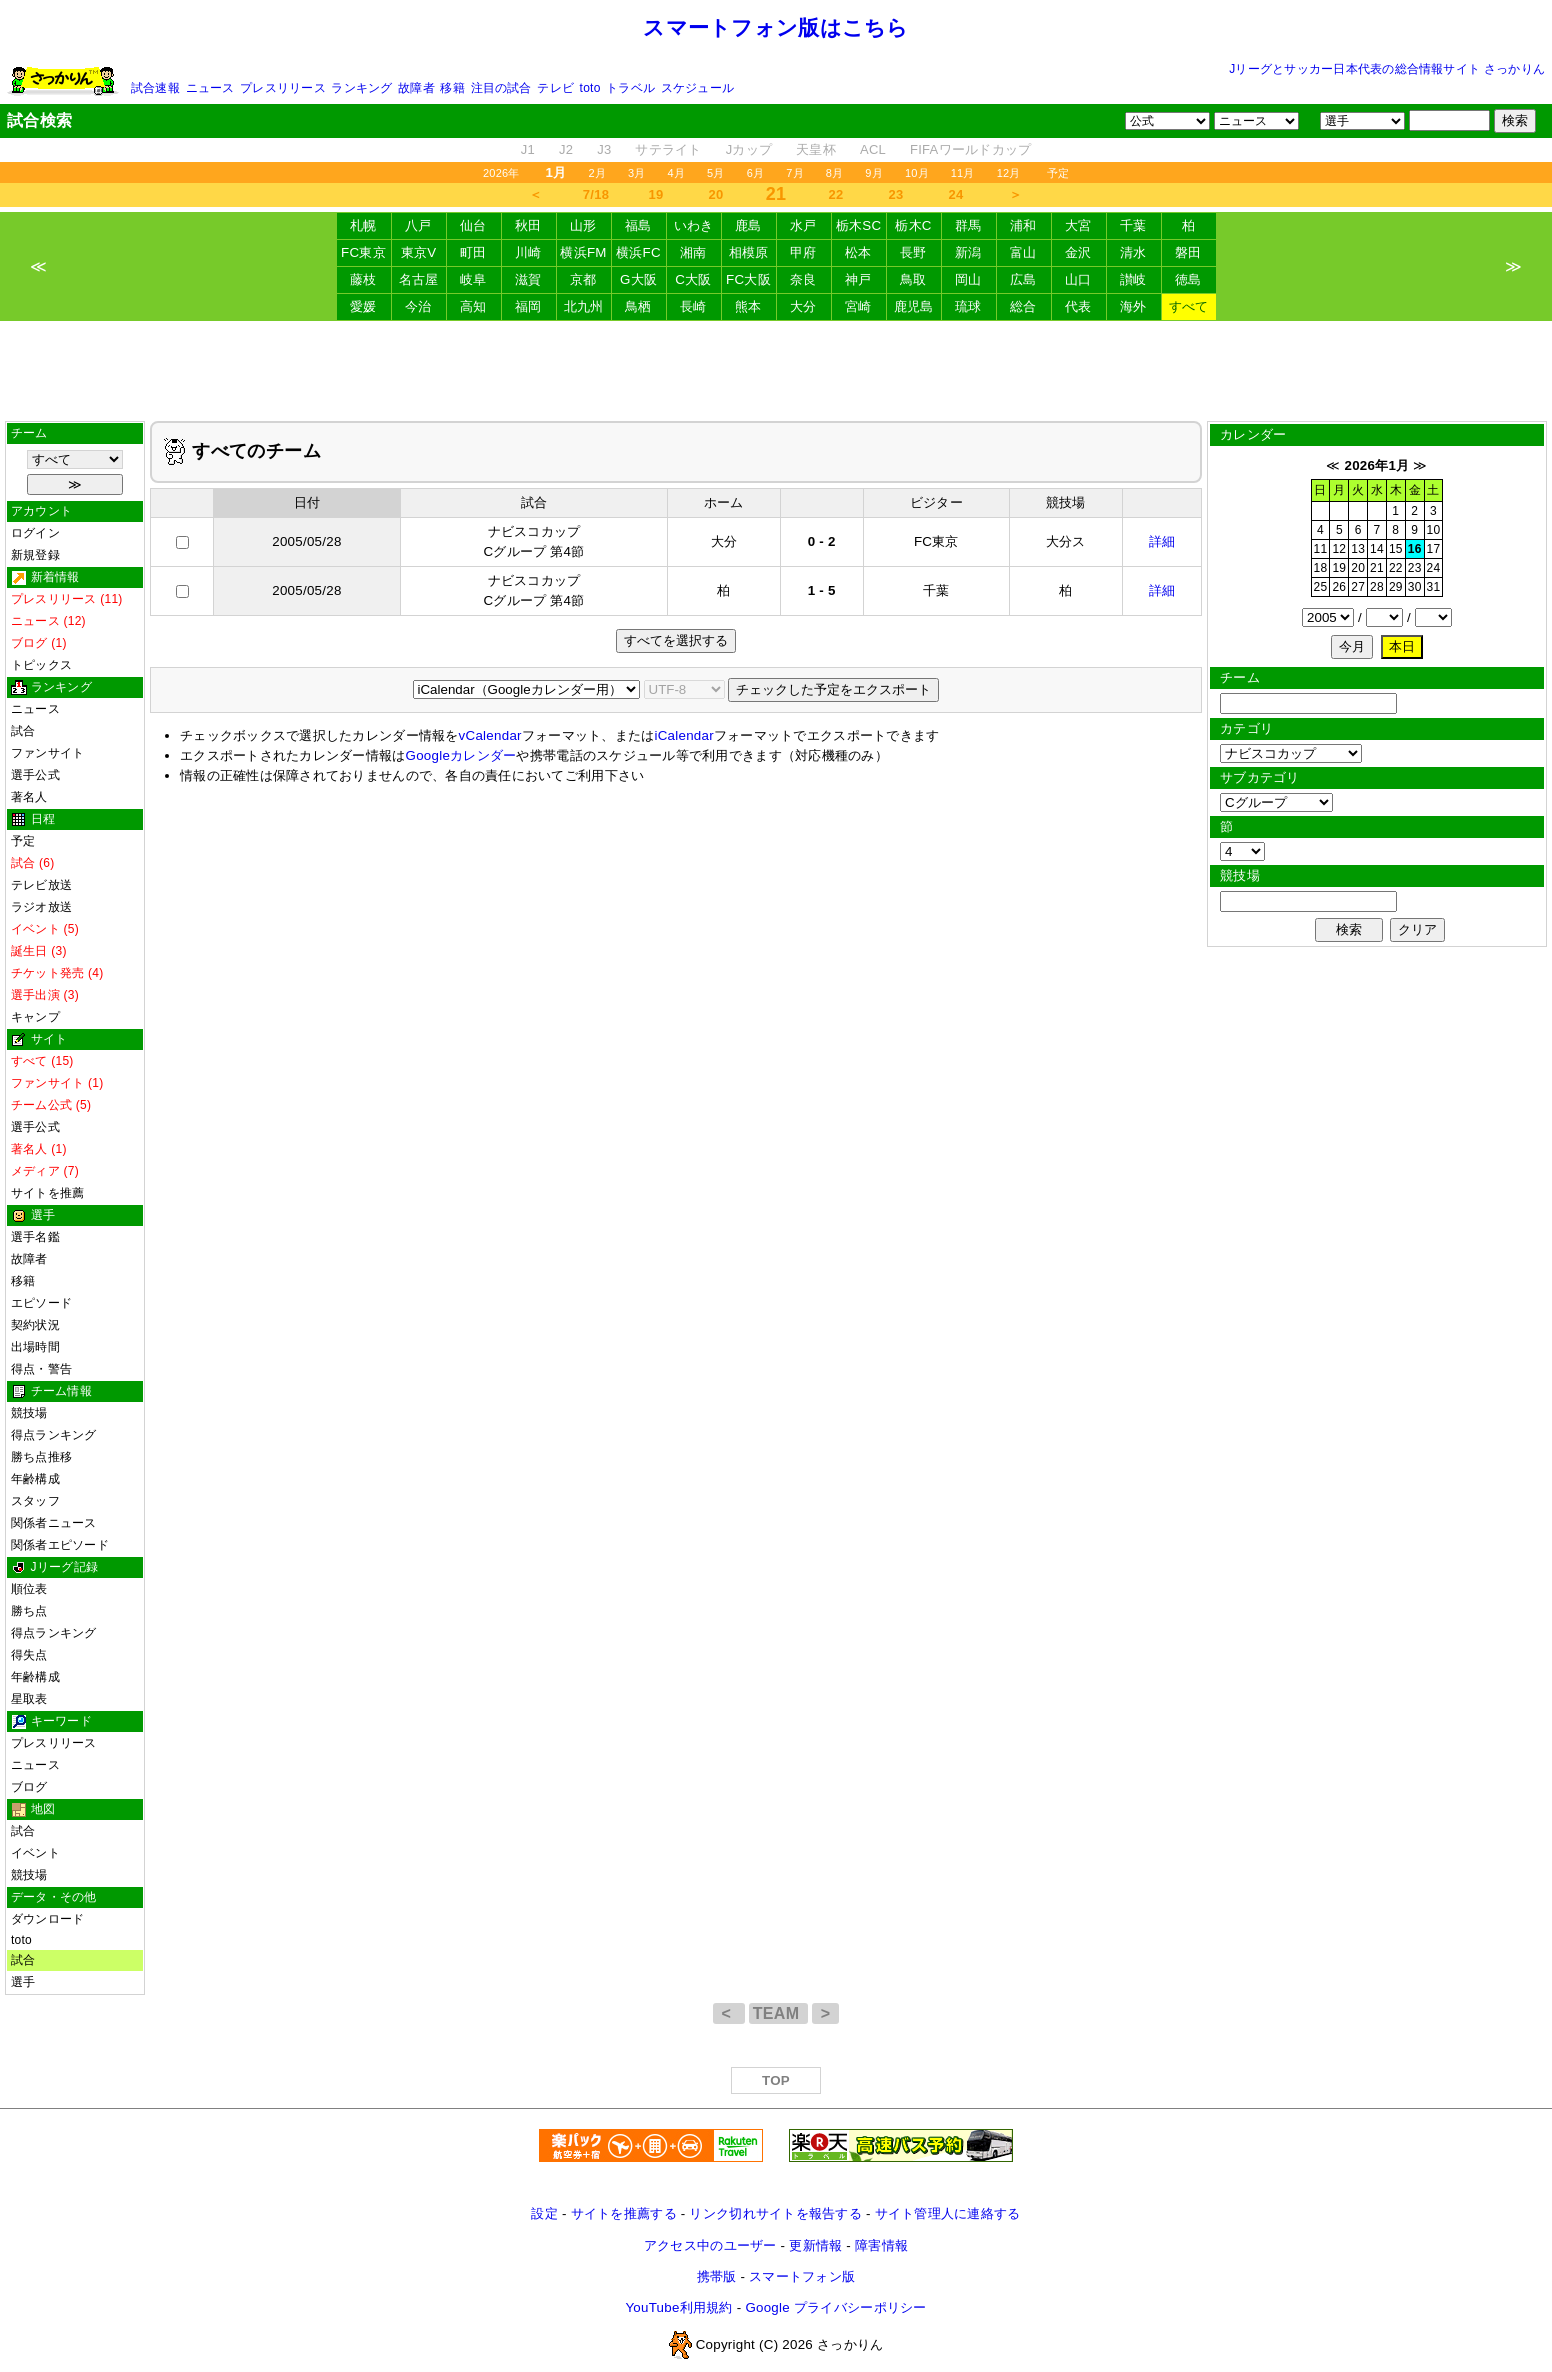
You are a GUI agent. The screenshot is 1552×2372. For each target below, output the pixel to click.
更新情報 (815, 2245)
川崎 (528, 252)
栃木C (913, 225)
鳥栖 (638, 306)
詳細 (1162, 541)
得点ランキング (54, 1435)
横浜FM (583, 252)
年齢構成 (35, 1479)
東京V (419, 252)
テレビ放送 (41, 885)
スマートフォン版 (802, 2276)
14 (1377, 549)
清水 (1133, 252)
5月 (716, 173)
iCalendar (683, 735)
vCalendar (490, 735)
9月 (874, 173)
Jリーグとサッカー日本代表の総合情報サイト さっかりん (1387, 69)
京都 (583, 279)
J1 (528, 149)
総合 (1023, 306)
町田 (473, 252)
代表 (1078, 306)
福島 (638, 225)
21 (1377, 568)
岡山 (968, 279)
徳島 (1188, 279)
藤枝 (363, 279)
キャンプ (35, 1017)
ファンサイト (47, 753)
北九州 (584, 306)
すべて (1189, 306)
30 (1415, 587)
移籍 (452, 88)
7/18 (596, 194)
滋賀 (528, 279)
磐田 (1188, 252)
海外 (1133, 306)
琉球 (968, 306)
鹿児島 (914, 306)
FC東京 (363, 252)
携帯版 (717, 2276)
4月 (677, 173)
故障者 (416, 88)
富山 (1023, 252)
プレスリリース (283, 88)
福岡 (528, 306)
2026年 (501, 173)
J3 (604, 149)
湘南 (693, 252)
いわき (694, 225)
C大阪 (693, 279)
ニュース (210, 88)
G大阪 (638, 279)
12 (1339, 549)
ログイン (35, 533)
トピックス (41, 665)
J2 (566, 149)
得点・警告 (41, 1369)
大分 (803, 306)
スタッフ (35, 1501)
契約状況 (35, 1325)
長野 (913, 252)
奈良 (803, 279)
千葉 (1133, 225)
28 (1377, 587)
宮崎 (858, 306)
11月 (963, 173)
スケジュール (697, 88)
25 (1321, 587)
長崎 (693, 306)
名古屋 (419, 279)
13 (1358, 549)
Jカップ (749, 149)
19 (656, 194)
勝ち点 (29, 1611)
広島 (1023, 279)
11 (1321, 549)
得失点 (29, 1655)
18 (1321, 568)
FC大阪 (748, 279)
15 (1396, 549)
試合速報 (155, 88)
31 (1434, 587)
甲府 (803, 252)
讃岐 (1133, 279)
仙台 (473, 225)
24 (956, 194)
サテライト (668, 149)
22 (836, 194)
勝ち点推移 (41, 1457)
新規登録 (35, 555)
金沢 (1078, 252)
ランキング (361, 88)
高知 (473, 306)
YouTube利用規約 (678, 2307)
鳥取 (913, 279)
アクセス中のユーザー (710, 2245)
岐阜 (473, 279)
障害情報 (881, 2245)
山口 (1078, 279)
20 (716, 194)
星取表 (29, 1699)
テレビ (555, 88)
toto (590, 88)
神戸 (858, 279)
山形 (583, 225)
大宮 (1078, 225)
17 (1434, 549)
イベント (35, 1853)
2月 (597, 173)
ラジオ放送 (41, 907)
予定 (1058, 173)
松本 (858, 252)
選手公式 (35, 775)
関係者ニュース (54, 1523)
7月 (795, 173)
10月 (917, 173)
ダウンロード (47, 1919)
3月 (637, 173)
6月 (756, 173)
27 (1358, 587)
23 (896, 194)
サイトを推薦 (47, 1193)
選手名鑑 (35, 1237)
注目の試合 (501, 88)
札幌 (363, 225)
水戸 (803, 225)
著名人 (29, 797)
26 (1339, 587)
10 (1434, 530)
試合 (23, 731)
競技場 (29, 1413)
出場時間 (35, 1347)
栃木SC (859, 225)
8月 (835, 173)
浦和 (1023, 225)
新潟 (968, 252)
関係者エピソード (60, 1545)
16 (1415, 549)
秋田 (528, 225)
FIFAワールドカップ (970, 149)
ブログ (29, 1787)
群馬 (968, 225)
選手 (23, 1982)
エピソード (41, 1303)
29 (1396, 587)
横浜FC (638, 252)
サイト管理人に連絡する (948, 2213)
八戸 (418, 225)
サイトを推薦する (624, 2213)
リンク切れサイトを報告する (775, 2213)
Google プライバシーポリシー (835, 2307)
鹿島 (748, 225)
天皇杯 (816, 149)
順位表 (29, 1589)
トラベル (630, 88)
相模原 (749, 252)
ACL (873, 149)
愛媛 (363, 306)
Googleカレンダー (461, 755)
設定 (544, 2213)
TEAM (778, 2013)
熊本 (748, 306)
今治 (418, 306)
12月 (1009, 173)
